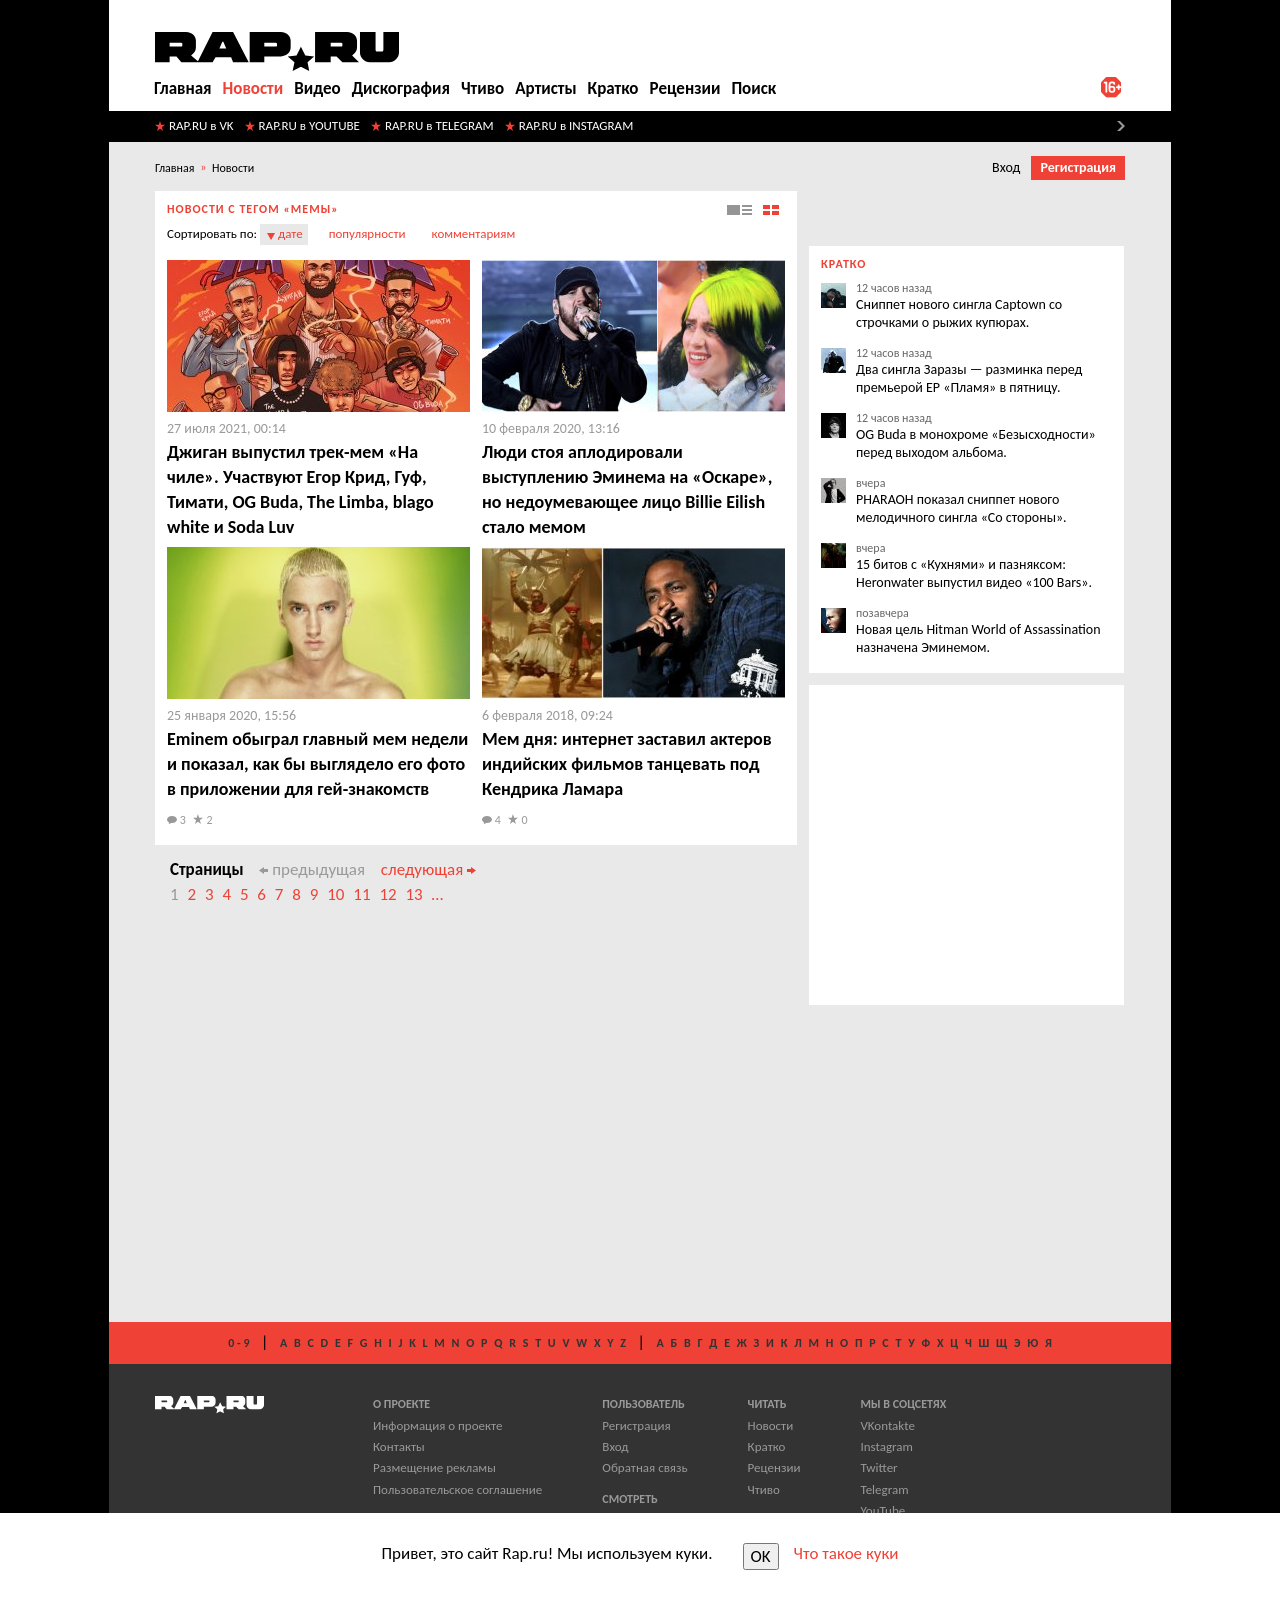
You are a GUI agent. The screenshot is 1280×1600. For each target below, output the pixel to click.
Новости (253, 88)
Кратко (613, 88)
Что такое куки (846, 1553)
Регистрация (1078, 167)
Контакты (399, 1446)
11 (361, 894)
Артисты (545, 88)
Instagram (886, 1446)
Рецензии (685, 88)
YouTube (882, 1510)
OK (761, 1556)
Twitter (878, 1467)
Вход (1006, 167)
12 (387, 894)
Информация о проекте (437, 1425)
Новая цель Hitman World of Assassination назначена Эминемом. (978, 638)
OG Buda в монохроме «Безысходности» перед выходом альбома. (976, 443)
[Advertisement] (476, 1124)
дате (290, 233)
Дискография (401, 88)
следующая (428, 869)
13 (413, 894)
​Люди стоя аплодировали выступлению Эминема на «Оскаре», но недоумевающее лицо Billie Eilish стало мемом (627, 489)
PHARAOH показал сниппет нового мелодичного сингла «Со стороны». (961, 508)
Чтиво (482, 88)
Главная (183, 88)
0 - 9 (238, 1343)
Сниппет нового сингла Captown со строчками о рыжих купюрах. (959, 313)
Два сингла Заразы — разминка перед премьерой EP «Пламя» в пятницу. (969, 378)
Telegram (884, 1489)
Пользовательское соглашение (457, 1489)
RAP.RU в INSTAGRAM (576, 125)
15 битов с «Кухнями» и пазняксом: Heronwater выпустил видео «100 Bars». (974, 573)
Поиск (753, 88)
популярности (367, 233)
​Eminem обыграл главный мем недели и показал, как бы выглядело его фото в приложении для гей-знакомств (317, 764)
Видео (317, 88)
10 (335, 894)
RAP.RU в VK (201, 125)
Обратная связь (644, 1467)
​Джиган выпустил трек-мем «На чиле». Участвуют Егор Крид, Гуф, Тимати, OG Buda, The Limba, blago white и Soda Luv (300, 489)
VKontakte (887, 1425)
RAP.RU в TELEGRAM (439, 125)
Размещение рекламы (434, 1467)
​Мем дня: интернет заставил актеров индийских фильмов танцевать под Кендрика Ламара (627, 764)
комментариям (474, 233)
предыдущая (312, 869)
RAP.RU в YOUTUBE (309, 125)
